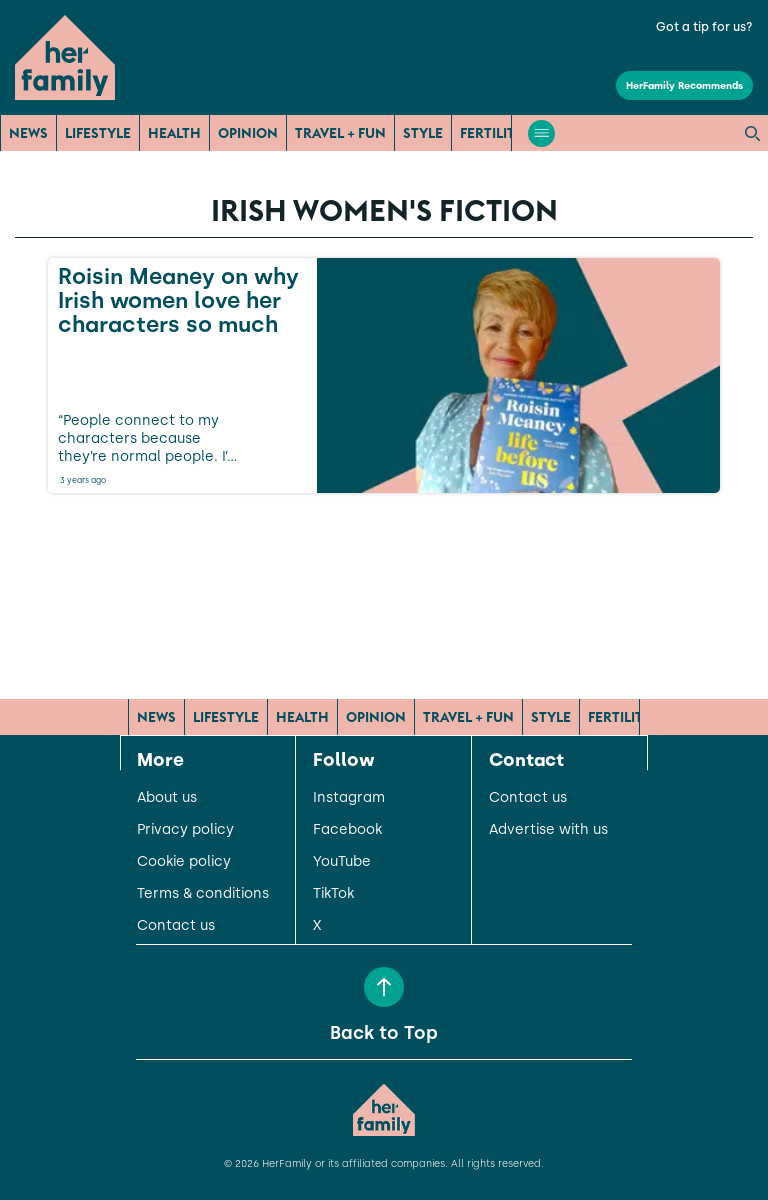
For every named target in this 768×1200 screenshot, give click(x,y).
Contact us (176, 926)
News (28, 133)
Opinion (248, 133)
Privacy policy (185, 830)
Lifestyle (98, 133)
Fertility (492, 133)
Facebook (347, 830)
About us (167, 798)
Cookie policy (184, 862)
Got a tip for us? (704, 27)
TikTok (333, 894)
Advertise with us (548, 830)
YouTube (342, 862)
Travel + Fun (340, 133)
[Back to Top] (384, 987)
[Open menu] (541, 133)
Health (174, 133)
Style (423, 133)
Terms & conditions (203, 894)
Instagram (349, 798)
